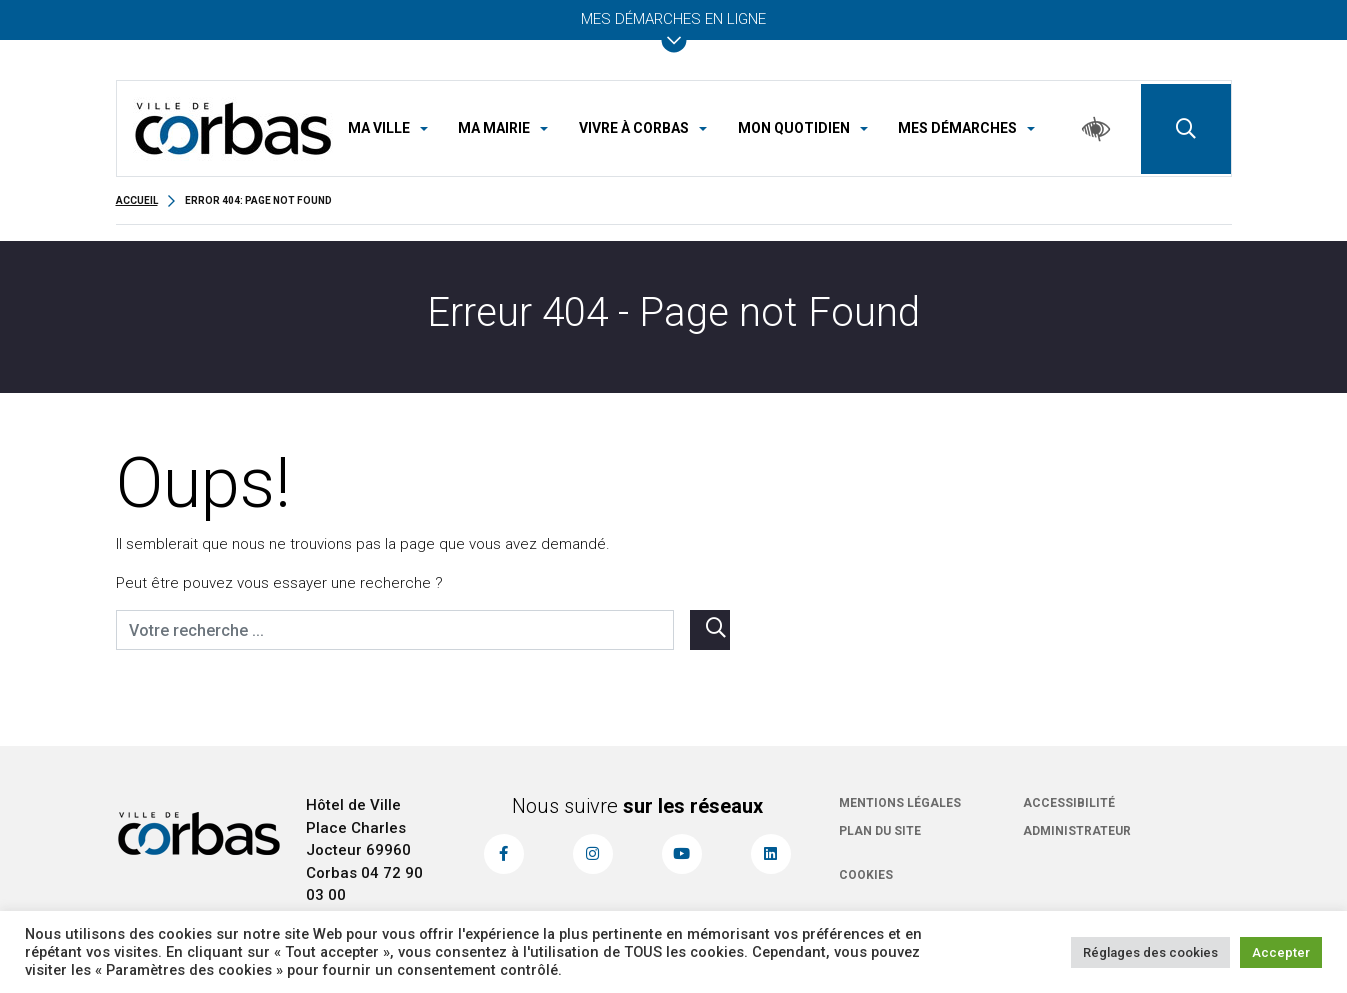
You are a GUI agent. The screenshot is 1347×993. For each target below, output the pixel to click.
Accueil (137, 200)
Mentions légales (900, 803)
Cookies (866, 875)
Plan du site (880, 831)
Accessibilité (1069, 803)
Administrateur (1077, 831)
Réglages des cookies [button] (1150, 952)
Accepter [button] (1281, 952)
